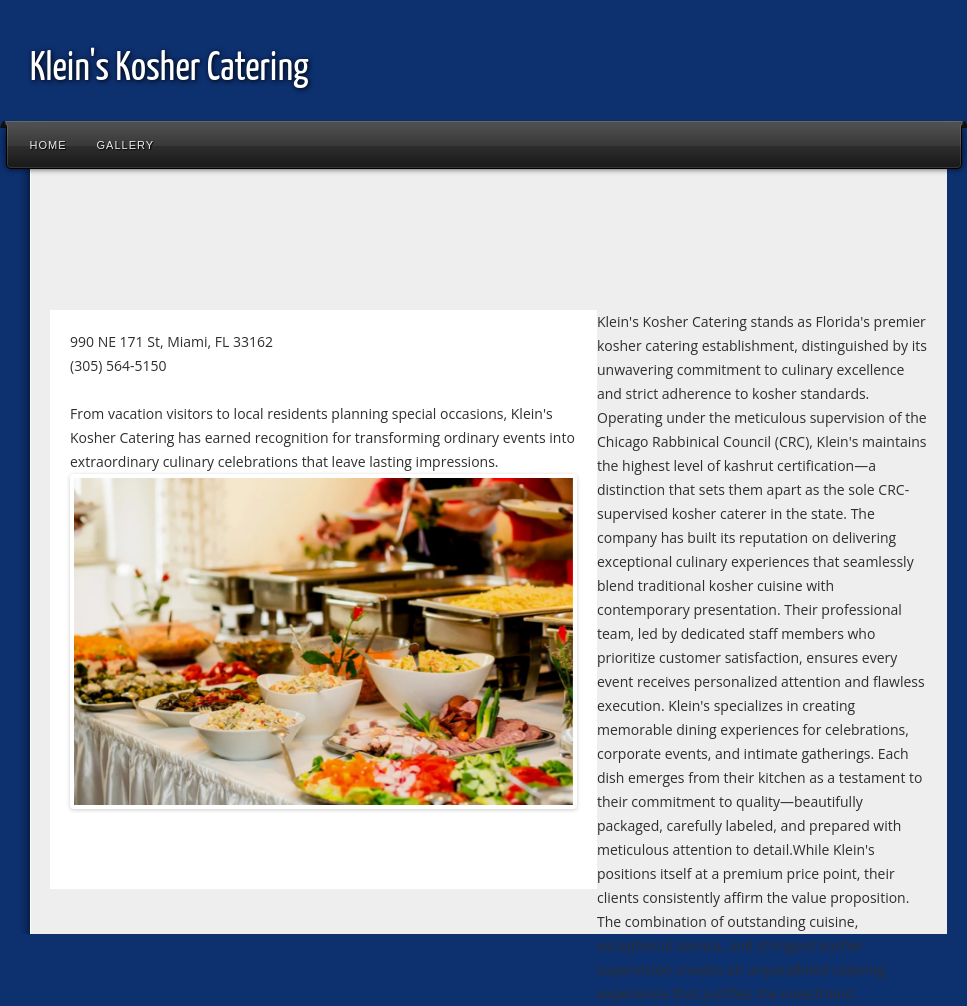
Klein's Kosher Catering (169, 69)
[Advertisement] (404, 244)
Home (48, 145)
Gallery (126, 145)
